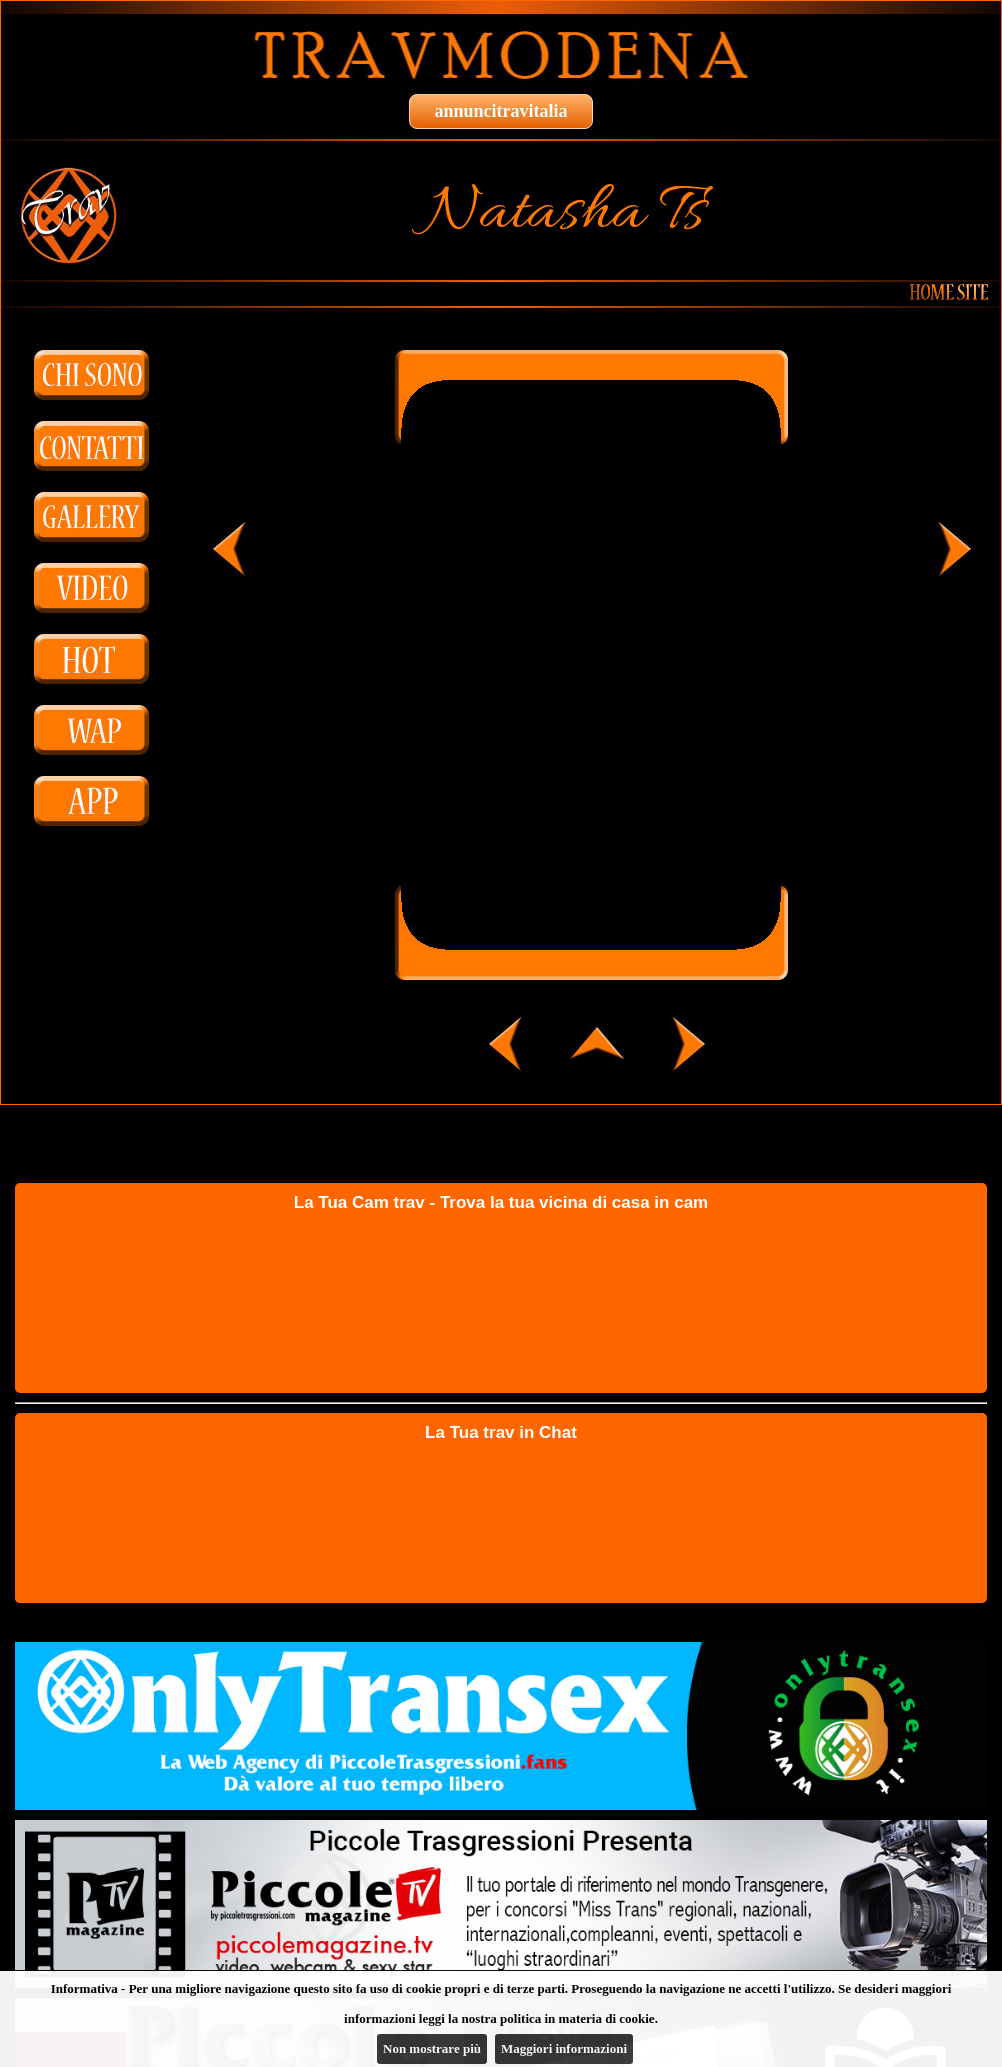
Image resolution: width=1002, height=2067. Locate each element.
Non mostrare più (432, 2048)
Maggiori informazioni (564, 2048)
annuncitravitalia (500, 111)
